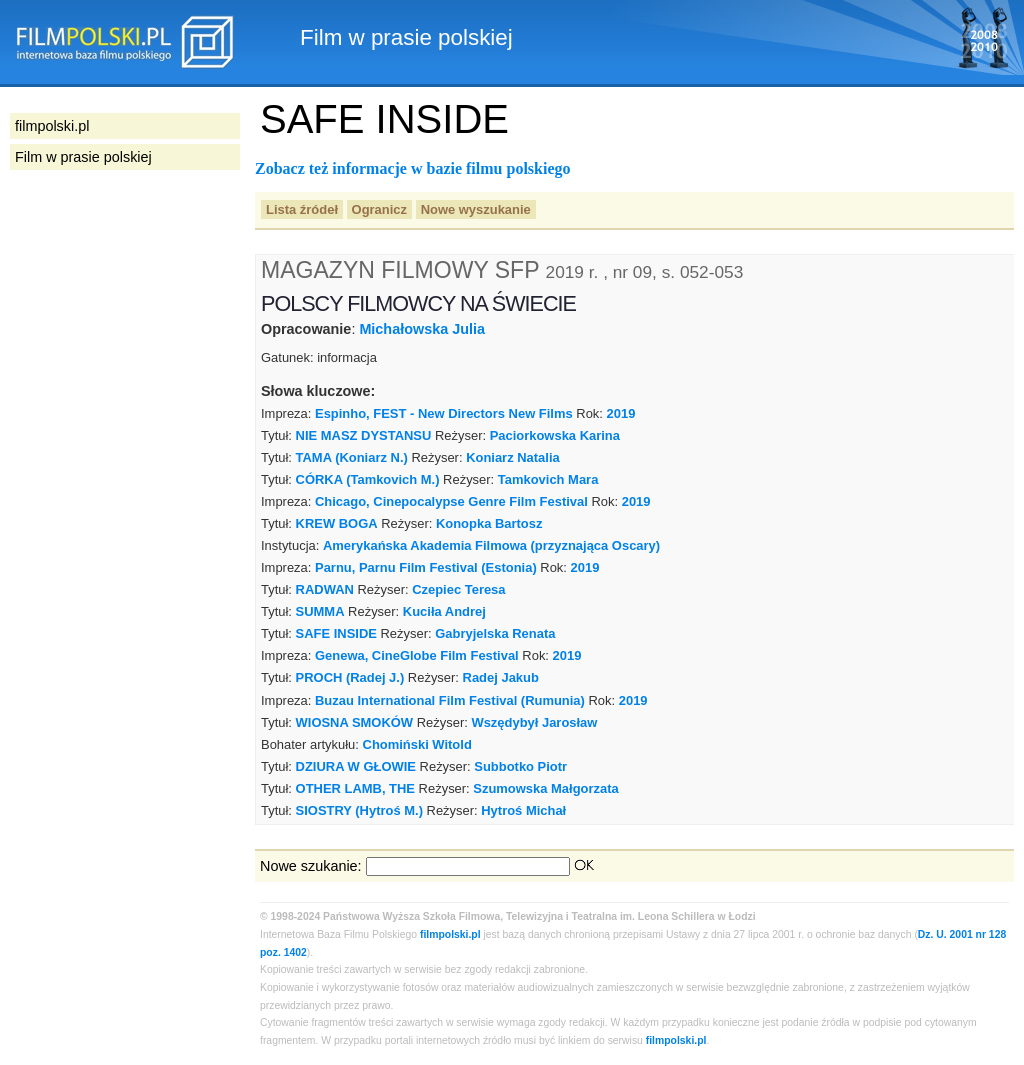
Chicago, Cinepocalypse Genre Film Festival (451, 501)
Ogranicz (379, 209)
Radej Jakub (501, 677)
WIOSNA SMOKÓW (355, 722)
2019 (621, 413)
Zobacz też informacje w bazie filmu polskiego (413, 168)
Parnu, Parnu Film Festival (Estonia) (426, 567)
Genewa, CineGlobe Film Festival (417, 655)
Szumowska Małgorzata (545, 788)
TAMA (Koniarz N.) (352, 457)
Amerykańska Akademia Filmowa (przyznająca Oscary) (491, 545)
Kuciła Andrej (444, 611)
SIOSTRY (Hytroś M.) (359, 810)
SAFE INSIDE (336, 633)
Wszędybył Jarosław (534, 722)
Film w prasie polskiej (83, 157)
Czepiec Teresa (458, 589)
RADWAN (325, 589)
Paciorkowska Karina (555, 435)
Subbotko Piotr (520, 766)
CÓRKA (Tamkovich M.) (368, 479)
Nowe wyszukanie (476, 209)
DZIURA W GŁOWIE (356, 766)
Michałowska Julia (422, 329)
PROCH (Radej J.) (350, 677)
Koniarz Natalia (513, 457)
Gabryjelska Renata (495, 633)
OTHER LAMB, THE (355, 788)
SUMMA (320, 611)
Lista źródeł (302, 209)
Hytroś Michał (523, 810)
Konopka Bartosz (489, 523)
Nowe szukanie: (311, 866)
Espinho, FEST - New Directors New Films (444, 413)
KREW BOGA (337, 523)
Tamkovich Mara (548, 479)
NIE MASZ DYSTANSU (364, 435)
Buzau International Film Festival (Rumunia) (450, 700)
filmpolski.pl (450, 934)
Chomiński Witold (417, 744)
